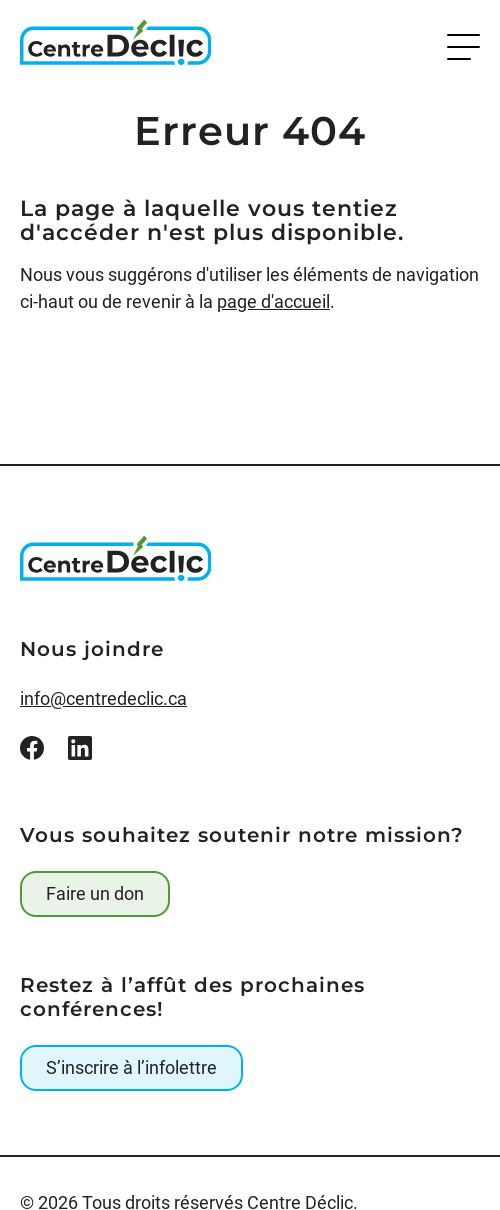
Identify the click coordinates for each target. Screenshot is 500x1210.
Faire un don (95, 893)
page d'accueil (273, 301)
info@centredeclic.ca (103, 698)
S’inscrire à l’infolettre (131, 1067)
